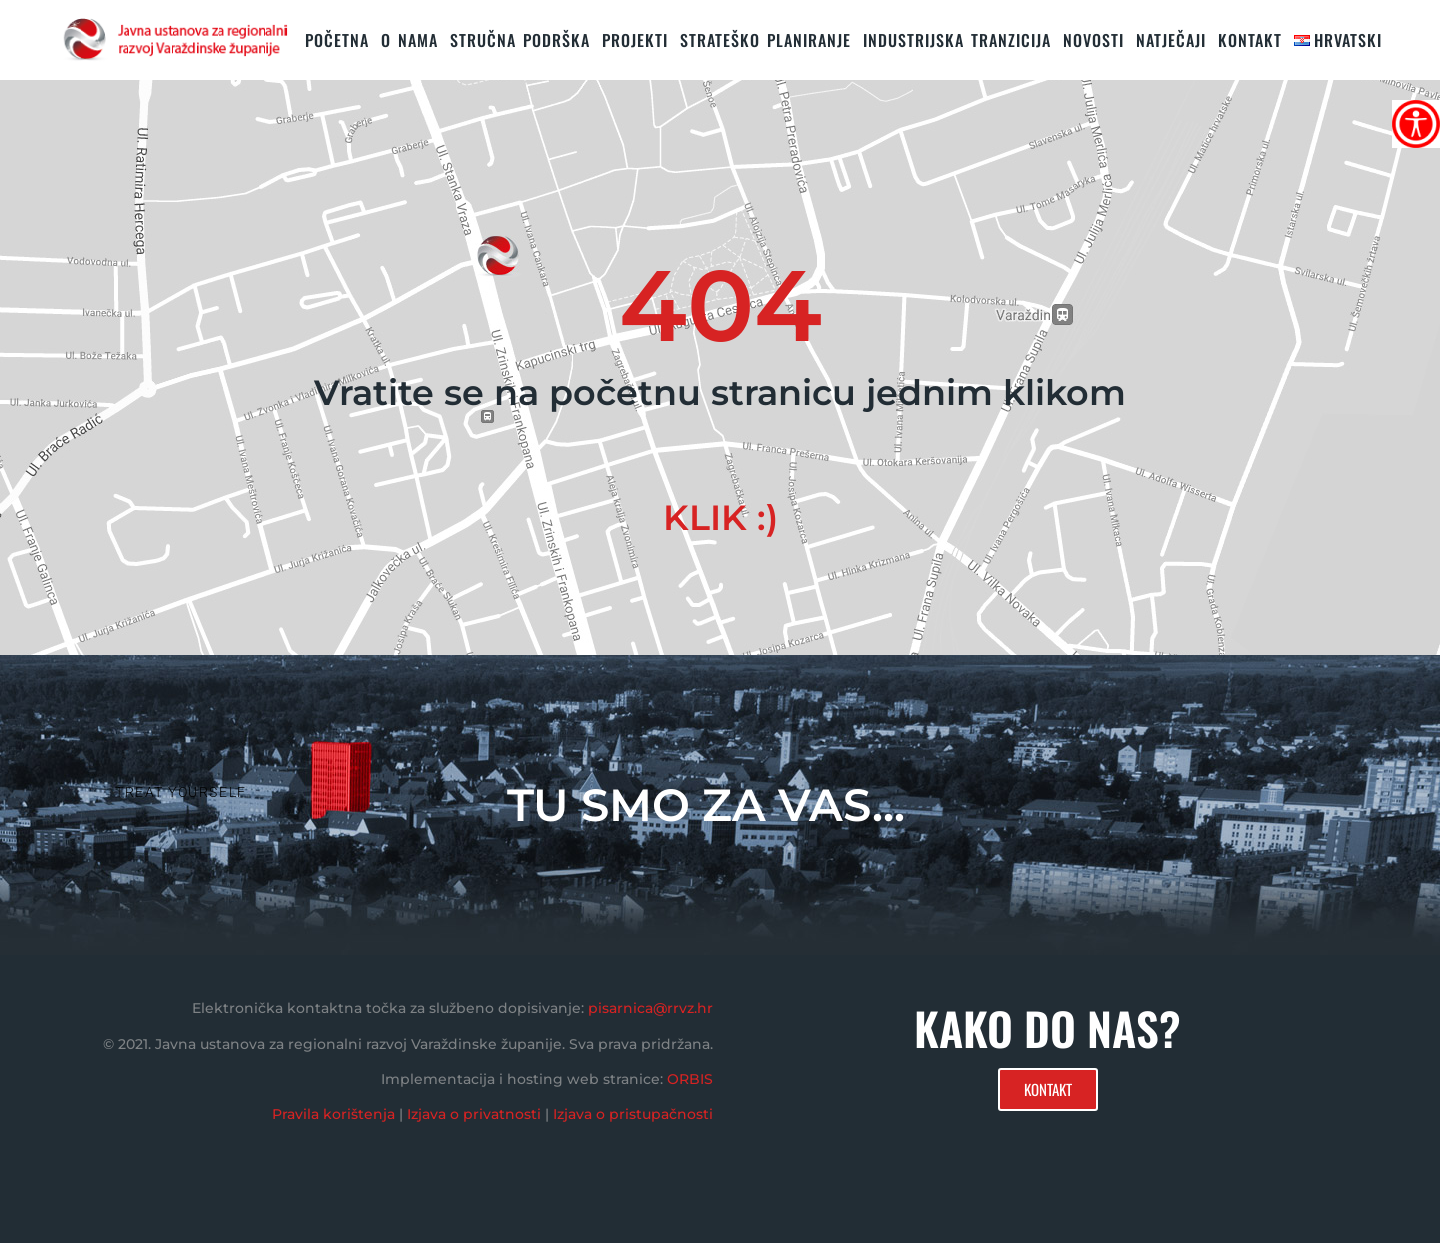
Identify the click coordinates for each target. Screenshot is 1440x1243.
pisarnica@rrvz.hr (650, 1008)
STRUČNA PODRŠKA (520, 40)
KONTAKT (1250, 40)
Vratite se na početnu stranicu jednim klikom (720, 392)
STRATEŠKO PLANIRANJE (765, 40)
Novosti (1093, 40)
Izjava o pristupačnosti (633, 1114)
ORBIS (690, 1079)
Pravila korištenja (333, 1114)
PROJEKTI (635, 40)
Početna (337, 40)
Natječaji (1171, 40)
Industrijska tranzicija (957, 40)
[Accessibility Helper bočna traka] (1416, 124)
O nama (409, 40)
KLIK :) (720, 517)
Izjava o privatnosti (474, 1114)
